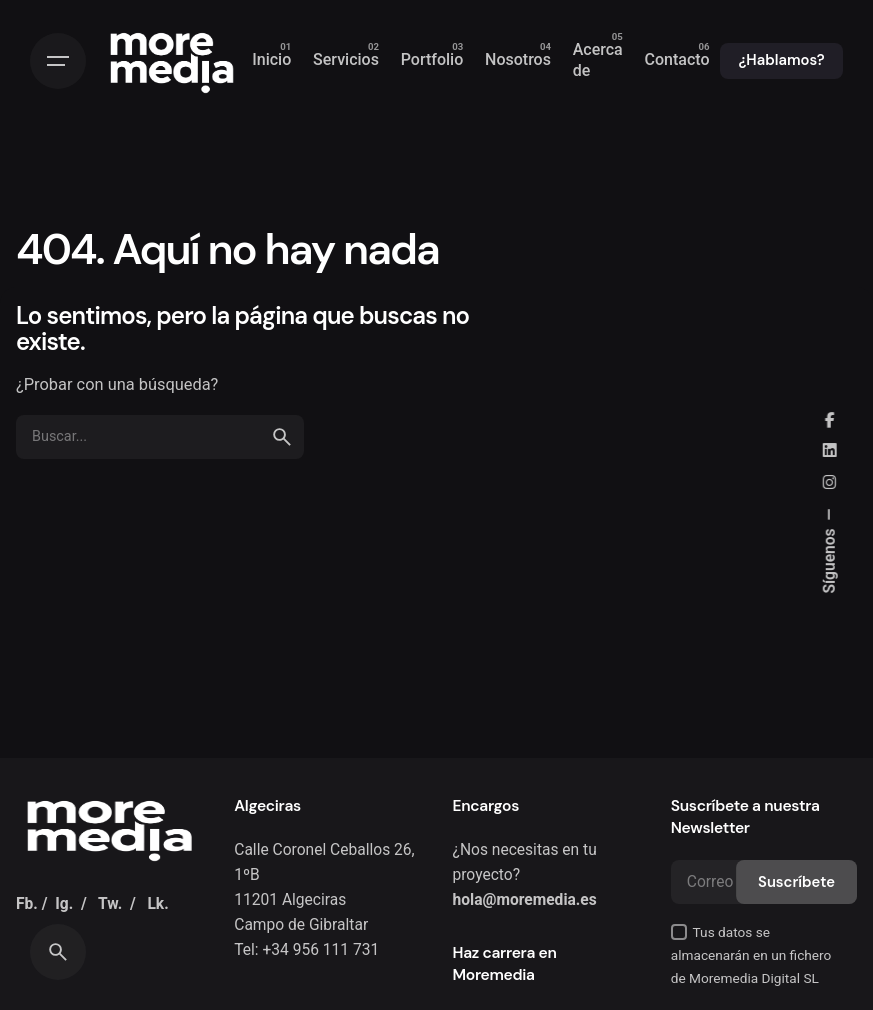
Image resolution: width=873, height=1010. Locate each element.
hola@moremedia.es (525, 900)
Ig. (64, 904)
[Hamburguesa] (58, 61)
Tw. (110, 904)
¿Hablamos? (781, 60)
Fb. (27, 904)
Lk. (157, 904)
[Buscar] (58, 952)
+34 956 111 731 (320, 950)
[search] (282, 437)
